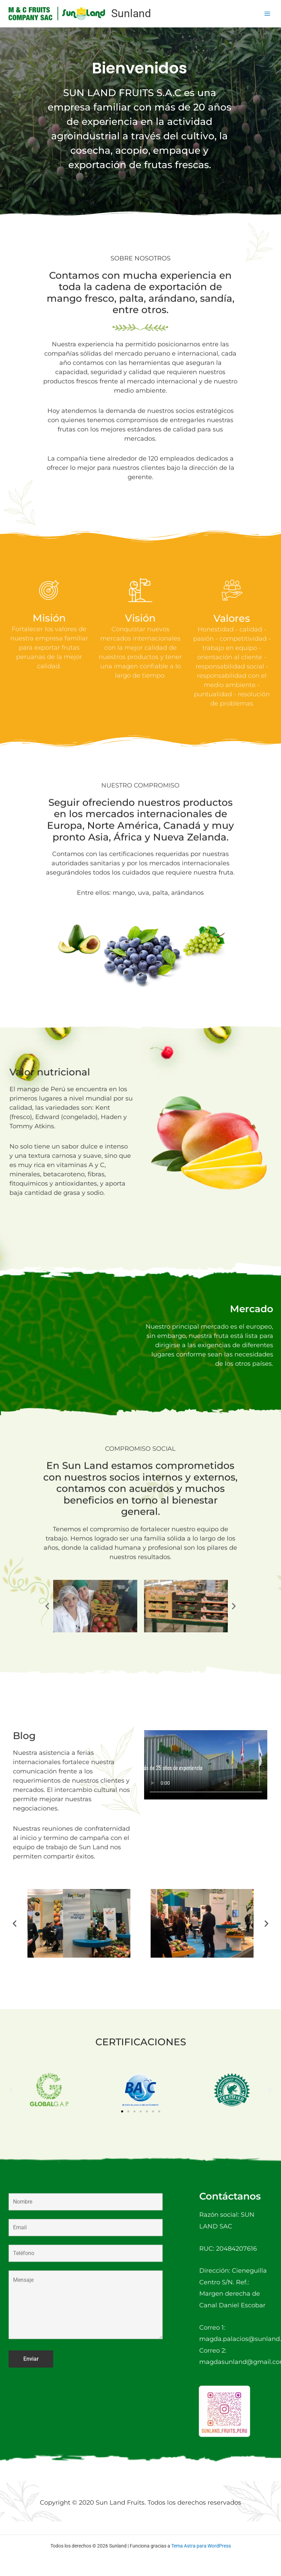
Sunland (131, 13)
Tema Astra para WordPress (201, 2546)
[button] (47, 1606)
